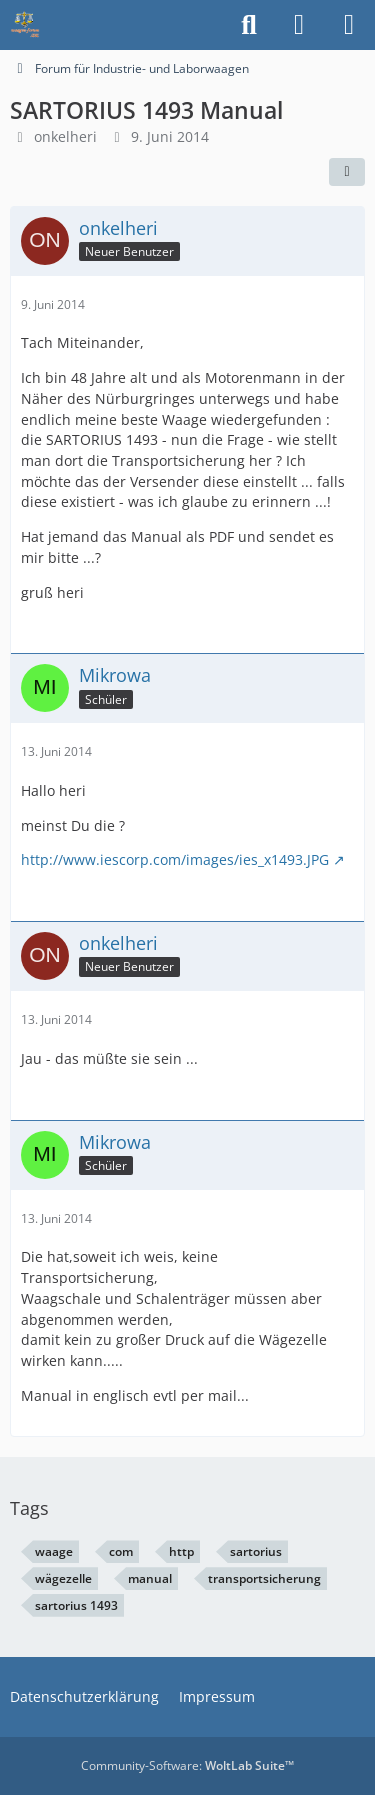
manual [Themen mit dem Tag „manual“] (150, 1578)
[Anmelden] (299, 25)
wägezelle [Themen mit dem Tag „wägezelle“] (63, 1578)
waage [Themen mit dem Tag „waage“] (54, 1551)
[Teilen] (347, 172)
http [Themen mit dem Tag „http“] (181, 1551)
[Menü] (349, 25)
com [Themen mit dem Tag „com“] (121, 1551)
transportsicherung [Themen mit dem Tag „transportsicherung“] (264, 1578)
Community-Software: (187, 1765)
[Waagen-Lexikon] (25, 25)
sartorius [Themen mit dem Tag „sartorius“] (256, 1551)
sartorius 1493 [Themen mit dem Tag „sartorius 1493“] (76, 1605)
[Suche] (249, 25)
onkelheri (65, 136)
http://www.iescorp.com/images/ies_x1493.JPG (175, 859)
